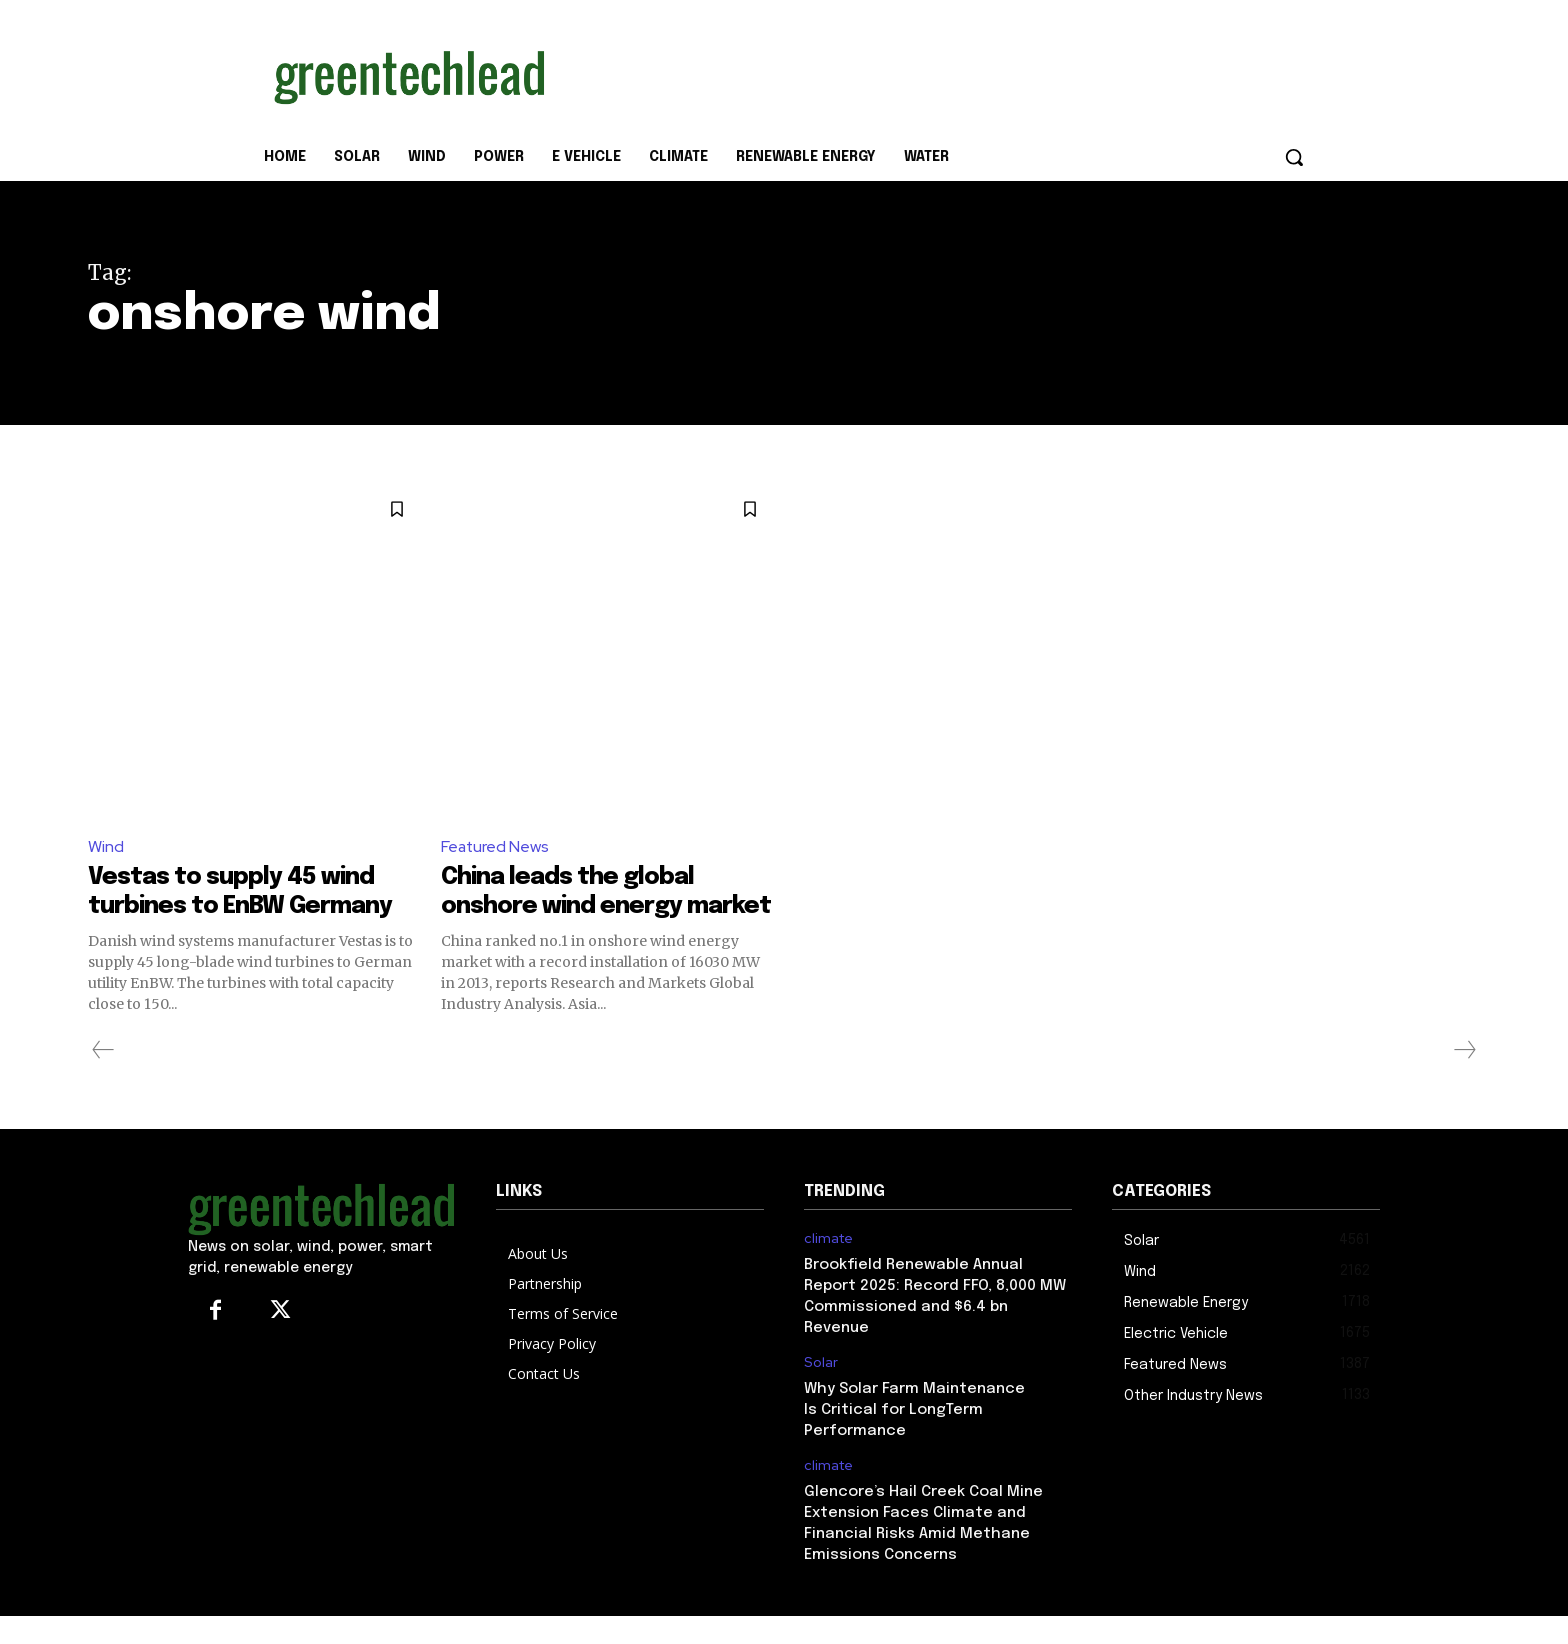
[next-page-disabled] (1464, 1078)
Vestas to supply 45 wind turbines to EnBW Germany (244, 906)
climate (828, 1267)
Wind (106, 846)
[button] (1294, 157)
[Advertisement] (934, 73)
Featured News (496, 846)
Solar (821, 1391)
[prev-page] (103, 1078)
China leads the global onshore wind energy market (581, 906)
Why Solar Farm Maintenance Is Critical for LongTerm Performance (914, 1439)
